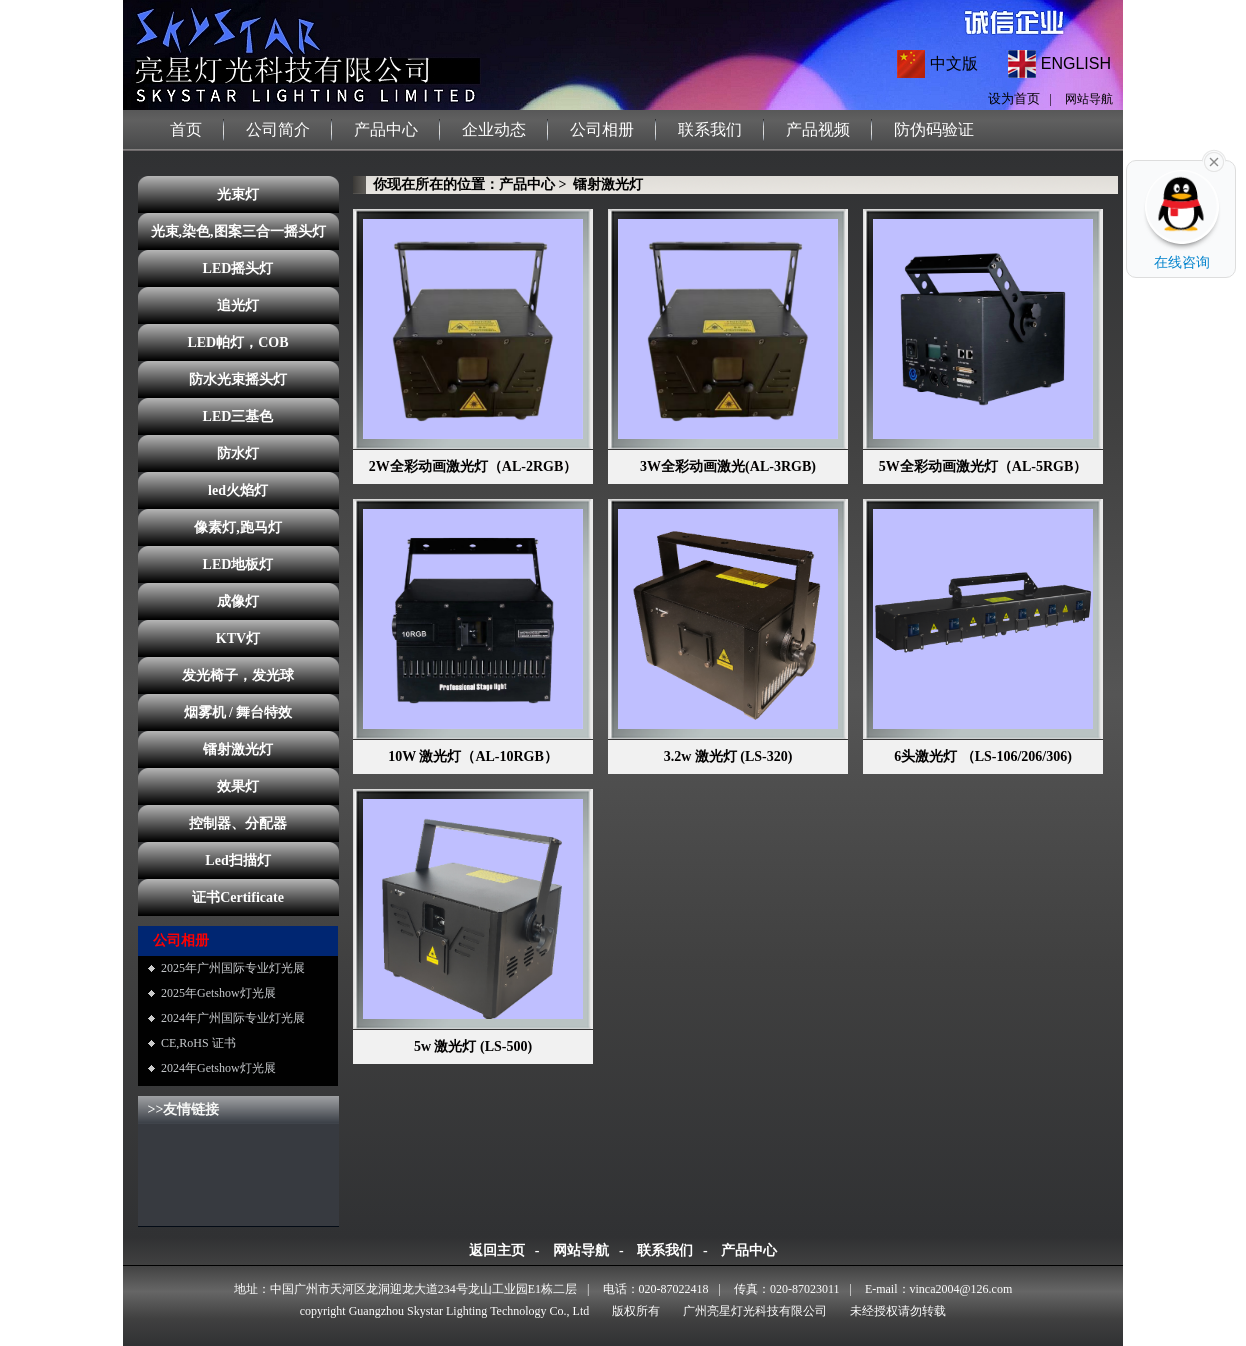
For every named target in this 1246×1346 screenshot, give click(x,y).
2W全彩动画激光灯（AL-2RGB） (473, 466)
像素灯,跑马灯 (238, 527)
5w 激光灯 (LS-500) (473, 1046)
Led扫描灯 (237, 860)
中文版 (954, 63)
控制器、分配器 (238, 823)
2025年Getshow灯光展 (218, 993)
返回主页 (497, 1250)
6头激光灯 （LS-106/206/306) (983, 756)
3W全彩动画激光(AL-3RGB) (728, 466)
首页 (186, 129)
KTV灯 (238, 638)
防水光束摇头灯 (238, 379)
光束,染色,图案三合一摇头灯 (238, 231)
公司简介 (278, 129)
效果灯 (238, 786)
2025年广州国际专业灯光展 (233, 968)
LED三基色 (238, 416)
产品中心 (386, 129)
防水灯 (238, 453)
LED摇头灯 (238, 268)
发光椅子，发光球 (238, 675)
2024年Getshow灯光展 (218, 1068)
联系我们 (710, 129)
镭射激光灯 (238, 749)
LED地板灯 (238, 564)
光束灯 (238, 194)
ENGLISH (1076, 63)
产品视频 (818, 129)
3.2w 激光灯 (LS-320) (728, 756)
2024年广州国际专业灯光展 (233, 1018)
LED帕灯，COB (237, 342)
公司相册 (602, 129)
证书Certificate (238, 897)
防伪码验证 (934, 129)
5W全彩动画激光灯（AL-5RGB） (983, 466)
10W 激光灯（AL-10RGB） (473, 756)
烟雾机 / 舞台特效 (238, 712)
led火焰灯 (238, 490)
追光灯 (238, 305)
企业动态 (494, 129)
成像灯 (238, 601)
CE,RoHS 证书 (198, 1043)
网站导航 (1089, 99)
